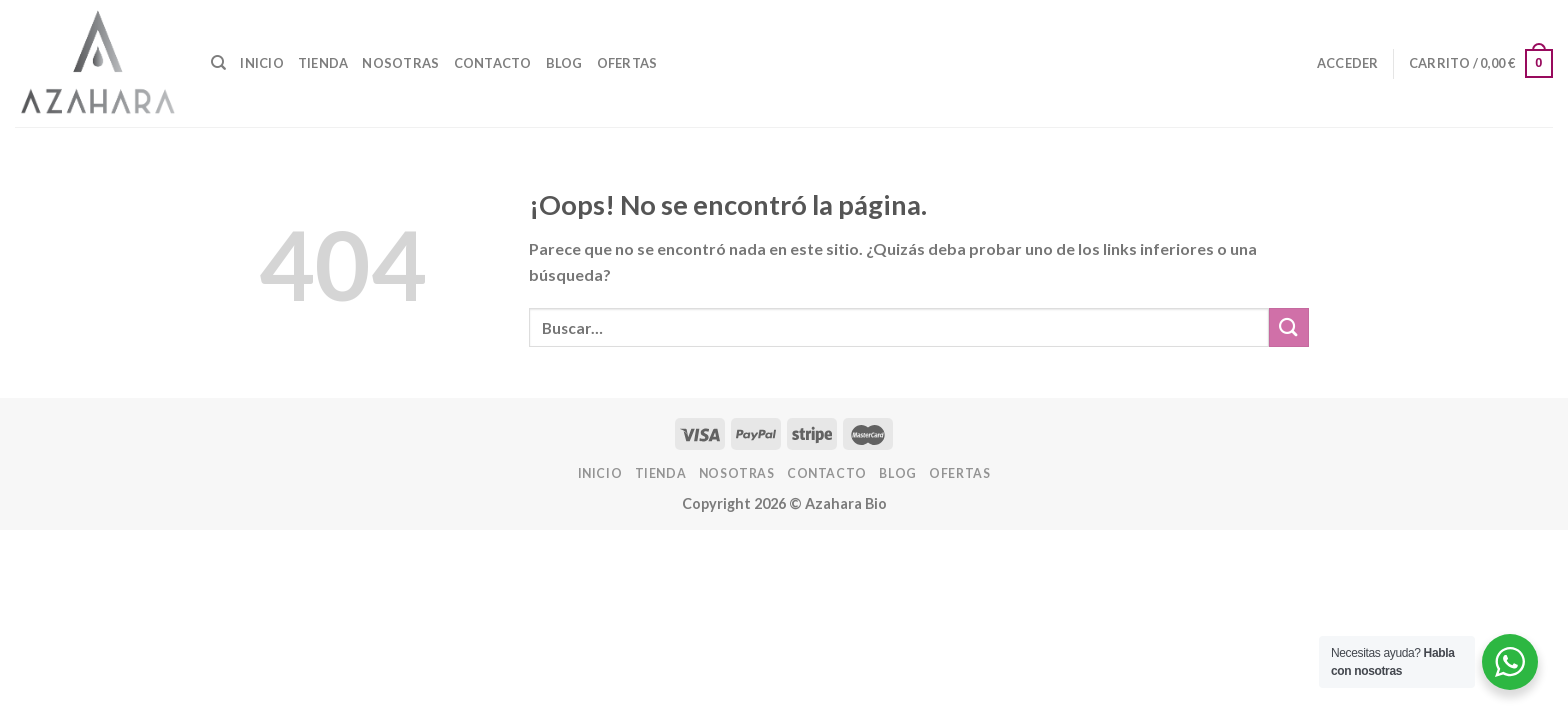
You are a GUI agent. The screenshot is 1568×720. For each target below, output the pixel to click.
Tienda (323, 63)
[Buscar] (218, 63)
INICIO (262, 63)
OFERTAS (627, 63)
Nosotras (400, 63)
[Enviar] (1289, 327)
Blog (564, 63)
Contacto (493, 63)
